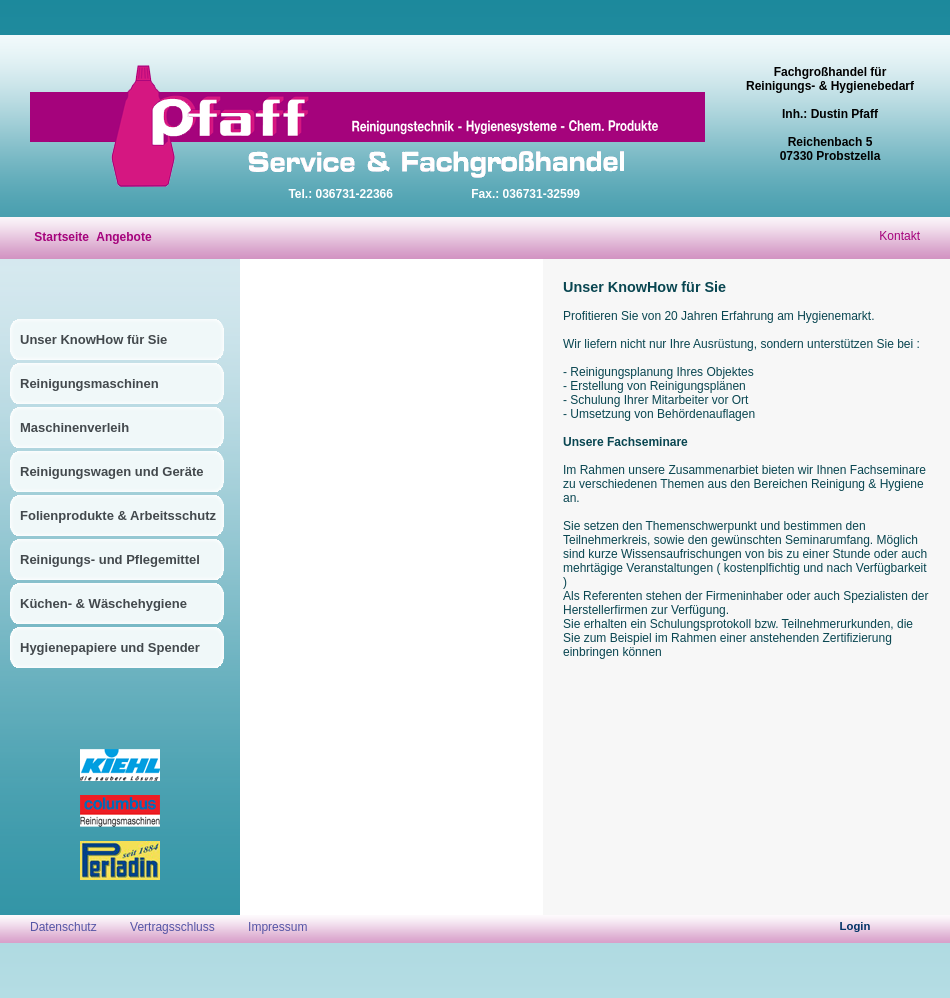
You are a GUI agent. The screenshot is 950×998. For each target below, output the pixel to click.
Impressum (277, 927)
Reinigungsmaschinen (89, 383)
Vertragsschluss (172, 927)
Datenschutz (65, 927)
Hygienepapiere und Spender (110, 647)
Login (855, 926)
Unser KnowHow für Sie (93, 339)
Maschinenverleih (74, 427)
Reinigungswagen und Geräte (111, 471)
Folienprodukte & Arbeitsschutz (118, 515)
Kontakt (899, 236)
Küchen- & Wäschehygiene (103, 603)
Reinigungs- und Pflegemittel (110, 559)
